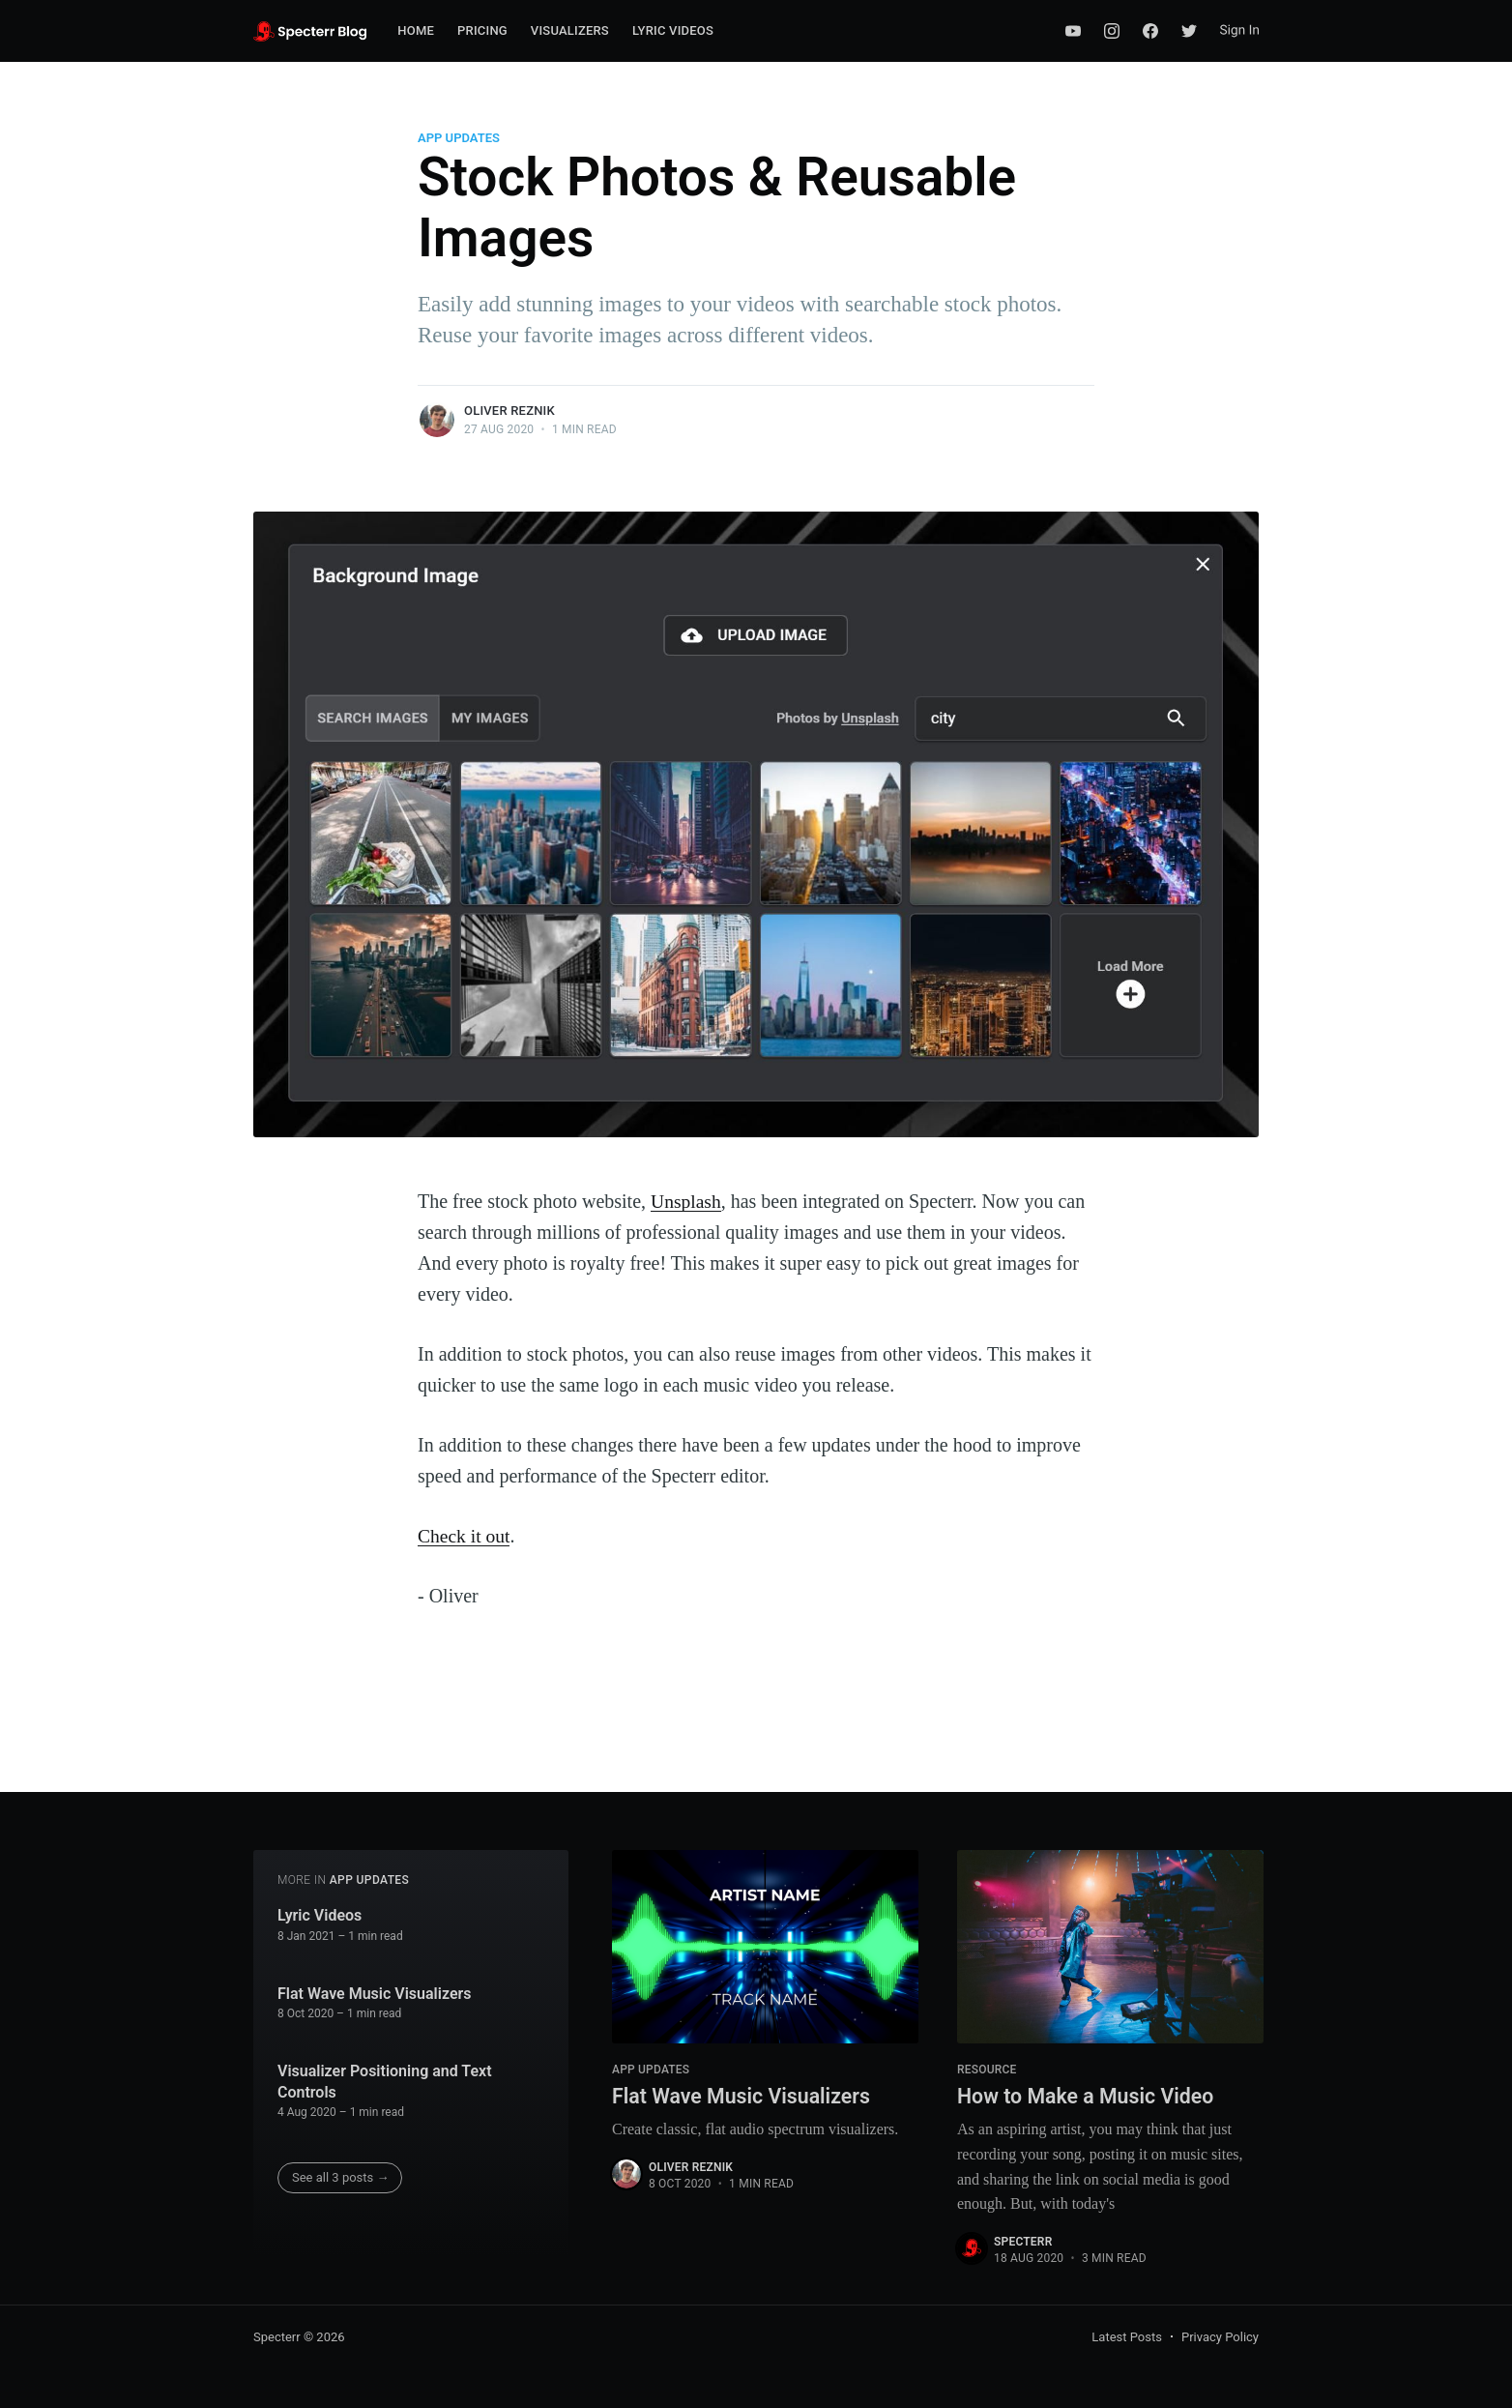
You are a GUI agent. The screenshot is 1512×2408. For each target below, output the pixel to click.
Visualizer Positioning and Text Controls (384, 2080)
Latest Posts (1126, 2337)
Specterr (1023, 2241)
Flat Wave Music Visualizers (374, 1992)
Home (415, 30)
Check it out (465, 1535)
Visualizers (570, 30)
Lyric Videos (672, 30)
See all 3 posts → (341, 2176)
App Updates (459, 138)
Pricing (482, 30)
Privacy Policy (1220, 2337)
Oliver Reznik (509, 410)
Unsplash (686, 1201)
